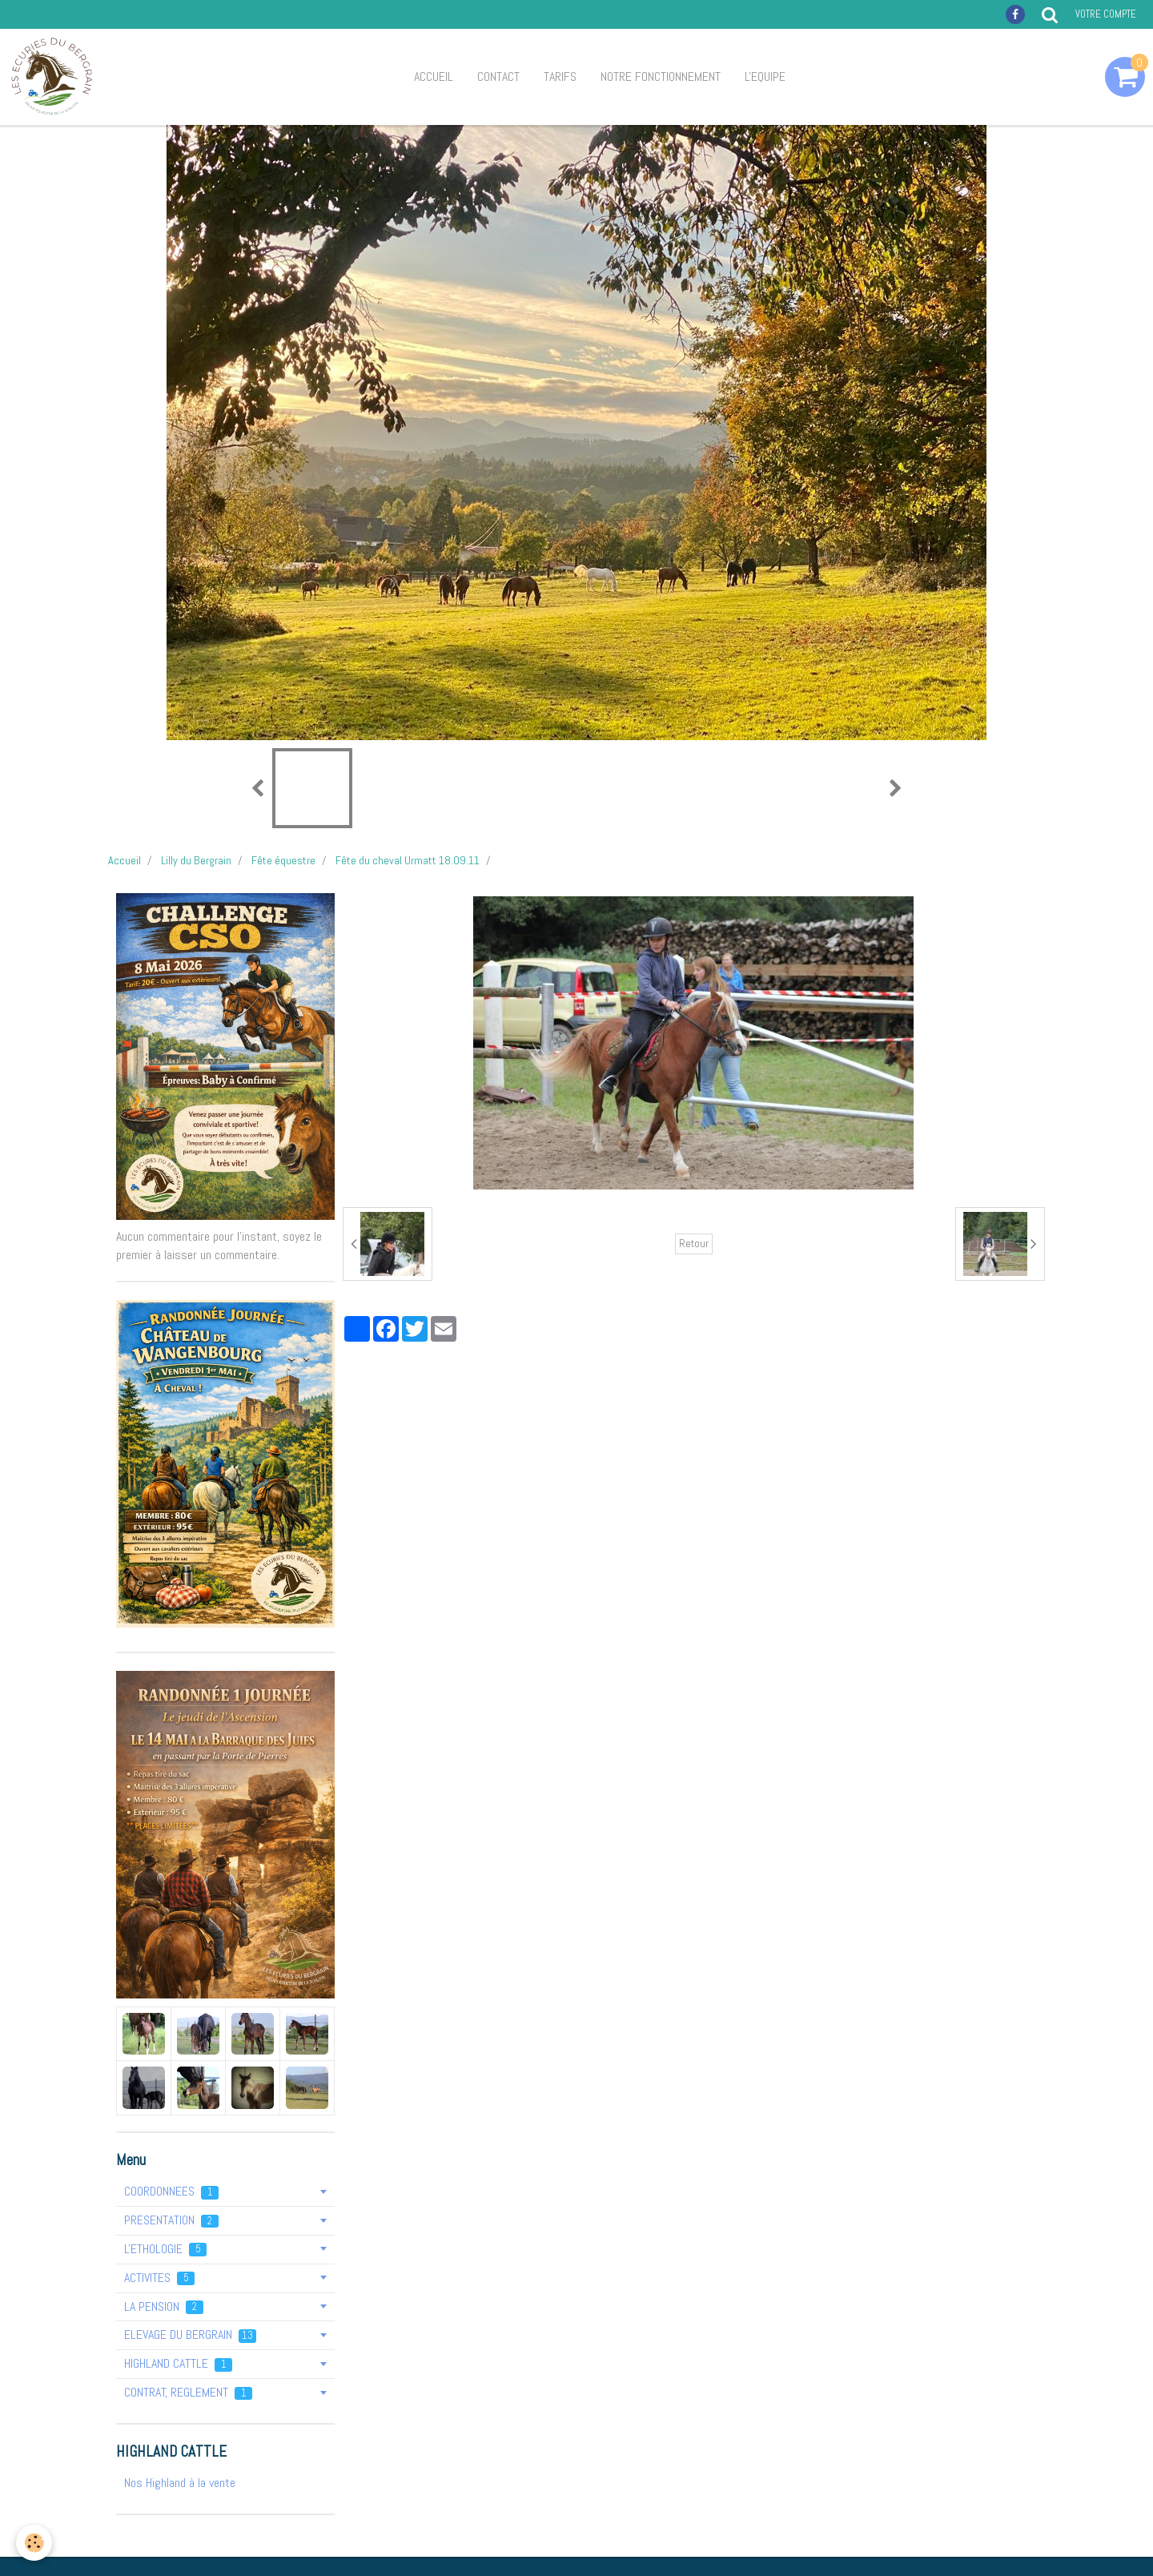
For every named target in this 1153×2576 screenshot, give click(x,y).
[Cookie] (34, 2543)
